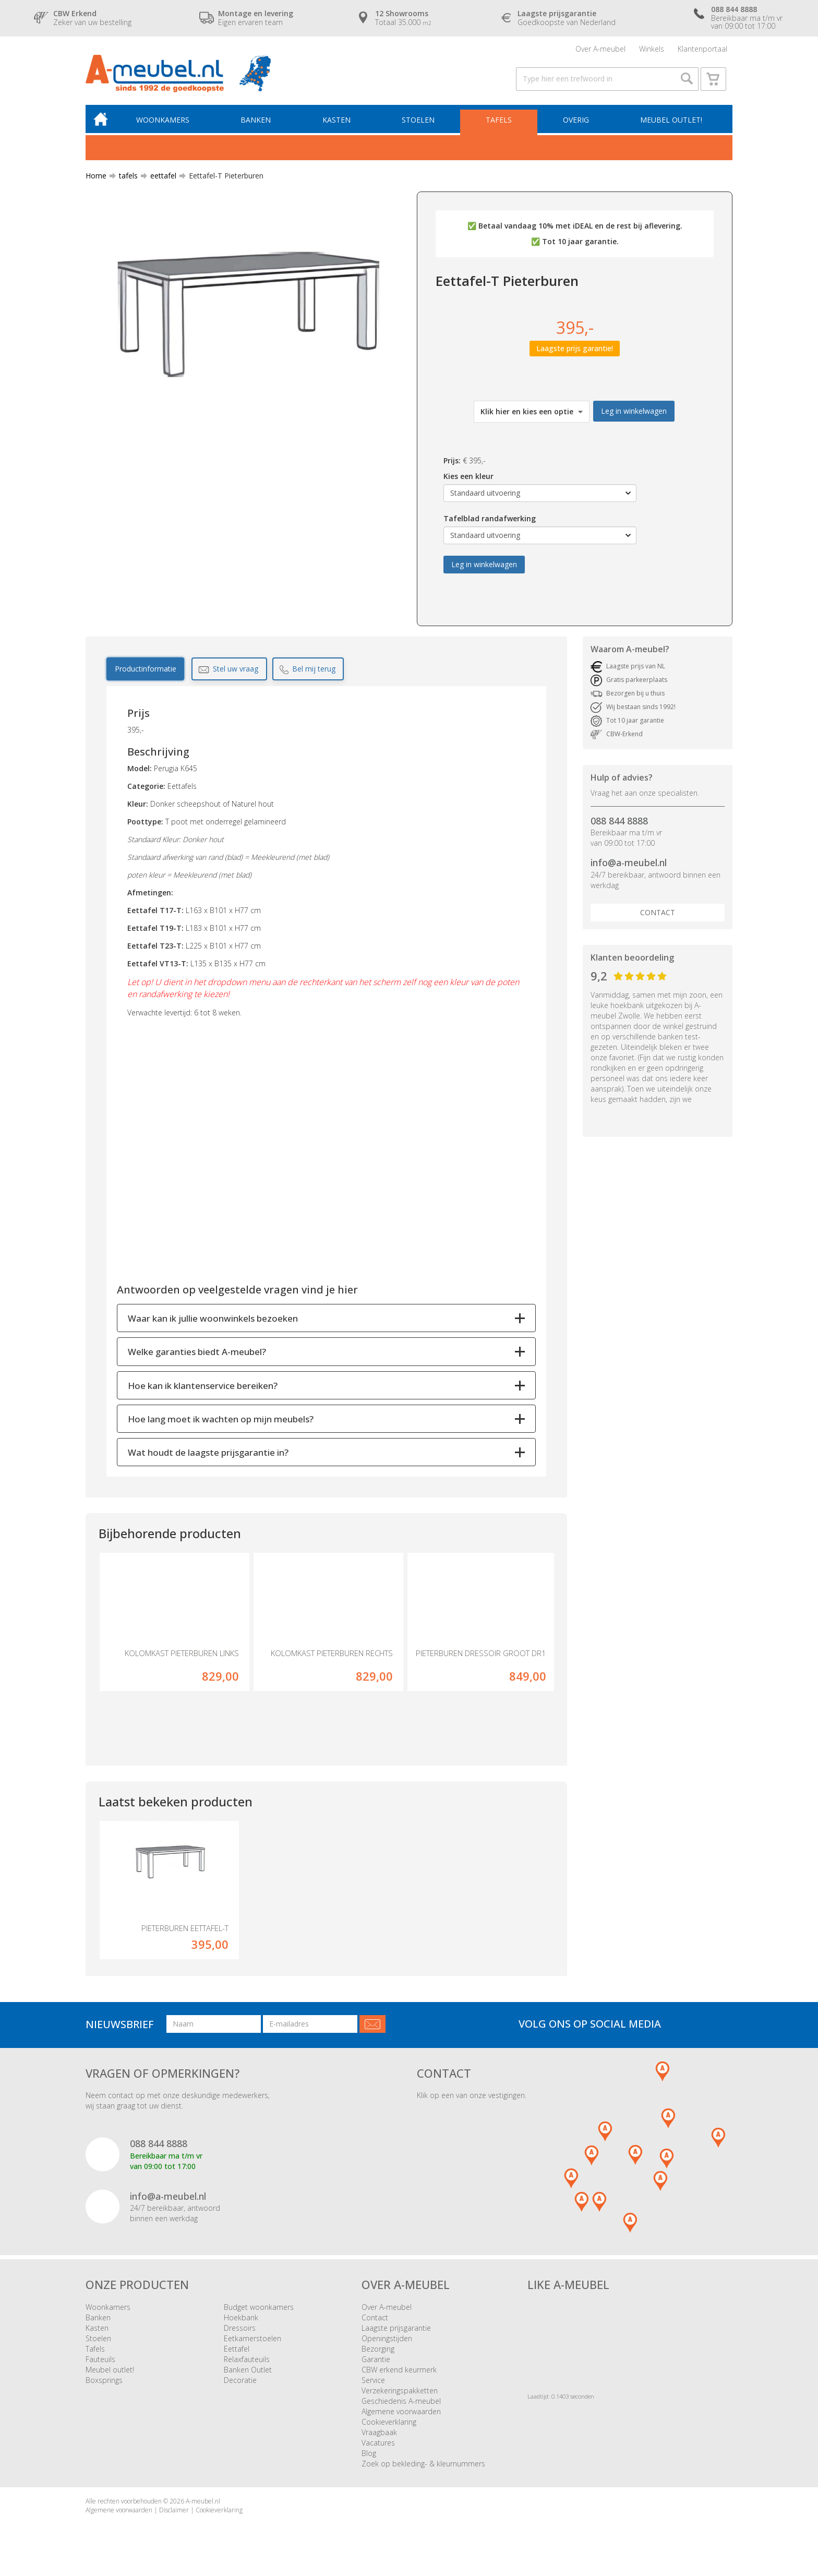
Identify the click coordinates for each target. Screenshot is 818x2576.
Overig (576, 123)
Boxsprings (104, 2384)
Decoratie (240, 2384)
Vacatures (378, 2447)
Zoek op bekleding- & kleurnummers (423, 2468)
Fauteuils (100, 2363)
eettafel (159, 180)
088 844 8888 (619, 825)
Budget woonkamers (259, 2311)
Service (373, 2384)
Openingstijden (387, 2342)
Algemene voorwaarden (401, 2416)
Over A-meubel (600, 49)
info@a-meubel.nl (629, 867)
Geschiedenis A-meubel (401, 2405)
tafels (124, 180)
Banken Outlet (248, 2374)
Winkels (651, 49)
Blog (369, 2457)
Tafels (500, 123)
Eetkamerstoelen (252, 2342)
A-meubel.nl (203, 2505)
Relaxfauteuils (247, 2363)
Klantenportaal (702, 49)
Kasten (338, 123)
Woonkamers (166, 123)
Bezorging (378, 2353)
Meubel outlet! (671, 123)
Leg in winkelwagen (634, 415)
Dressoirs (240, 2332)
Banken (259, 123)
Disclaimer (174, 2514)
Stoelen (419, 123)
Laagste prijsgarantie (396, 2332)
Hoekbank (241, 2322)
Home (96, 180)
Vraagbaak (379, 2436)
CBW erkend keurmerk (399, 2374)
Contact (657, 916)
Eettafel (236, 2353)
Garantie (376, 2363)
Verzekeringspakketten (400, 2395)
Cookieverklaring (389, 2426)
